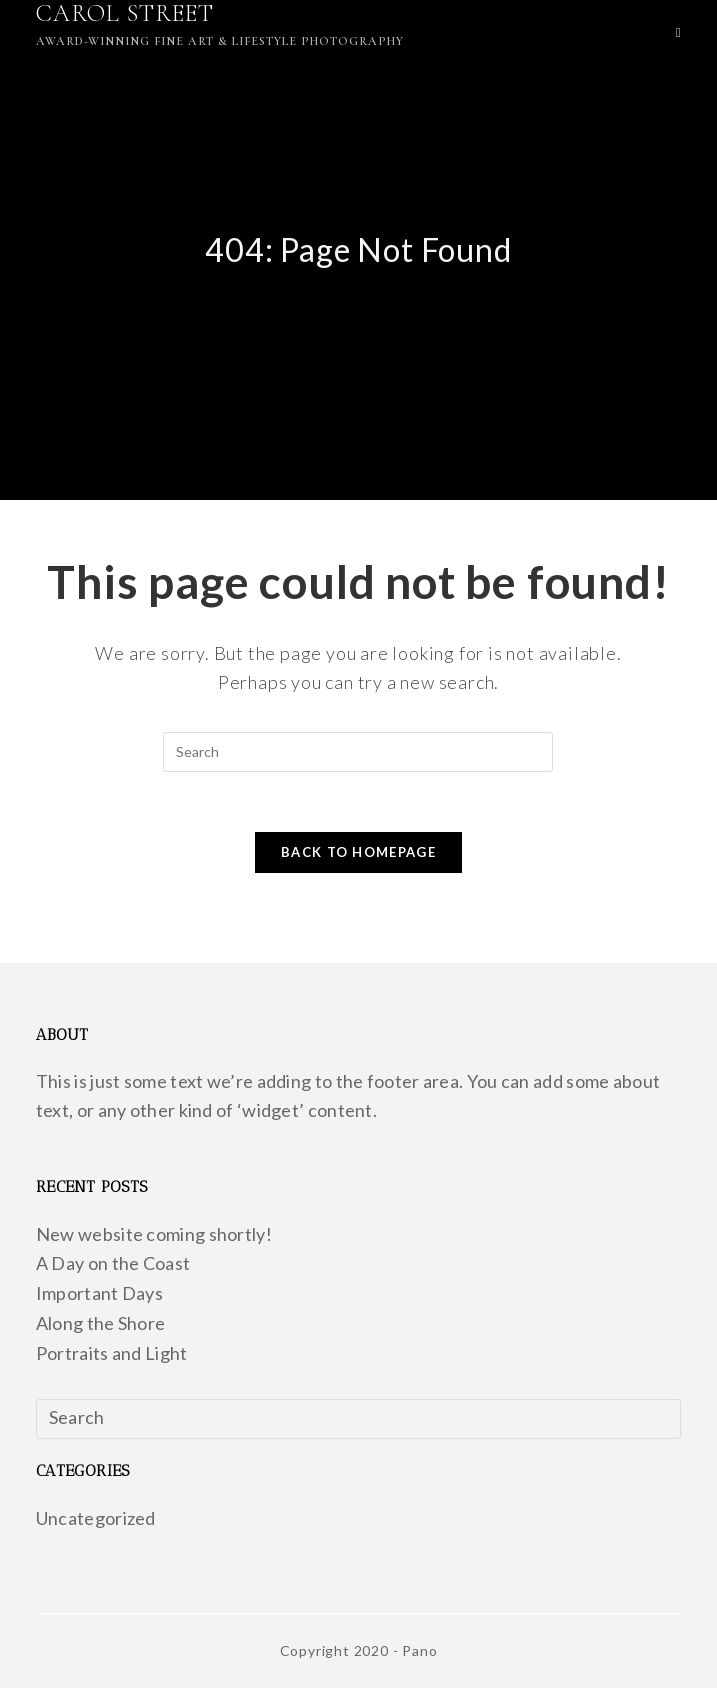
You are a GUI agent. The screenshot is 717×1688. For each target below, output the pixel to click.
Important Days (99, 1293)
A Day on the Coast (113, 1263)
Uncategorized (96, 1518)
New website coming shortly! (154, 1234)
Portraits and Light (112, 1353)
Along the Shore (101, 1323)
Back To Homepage (358, 852)
